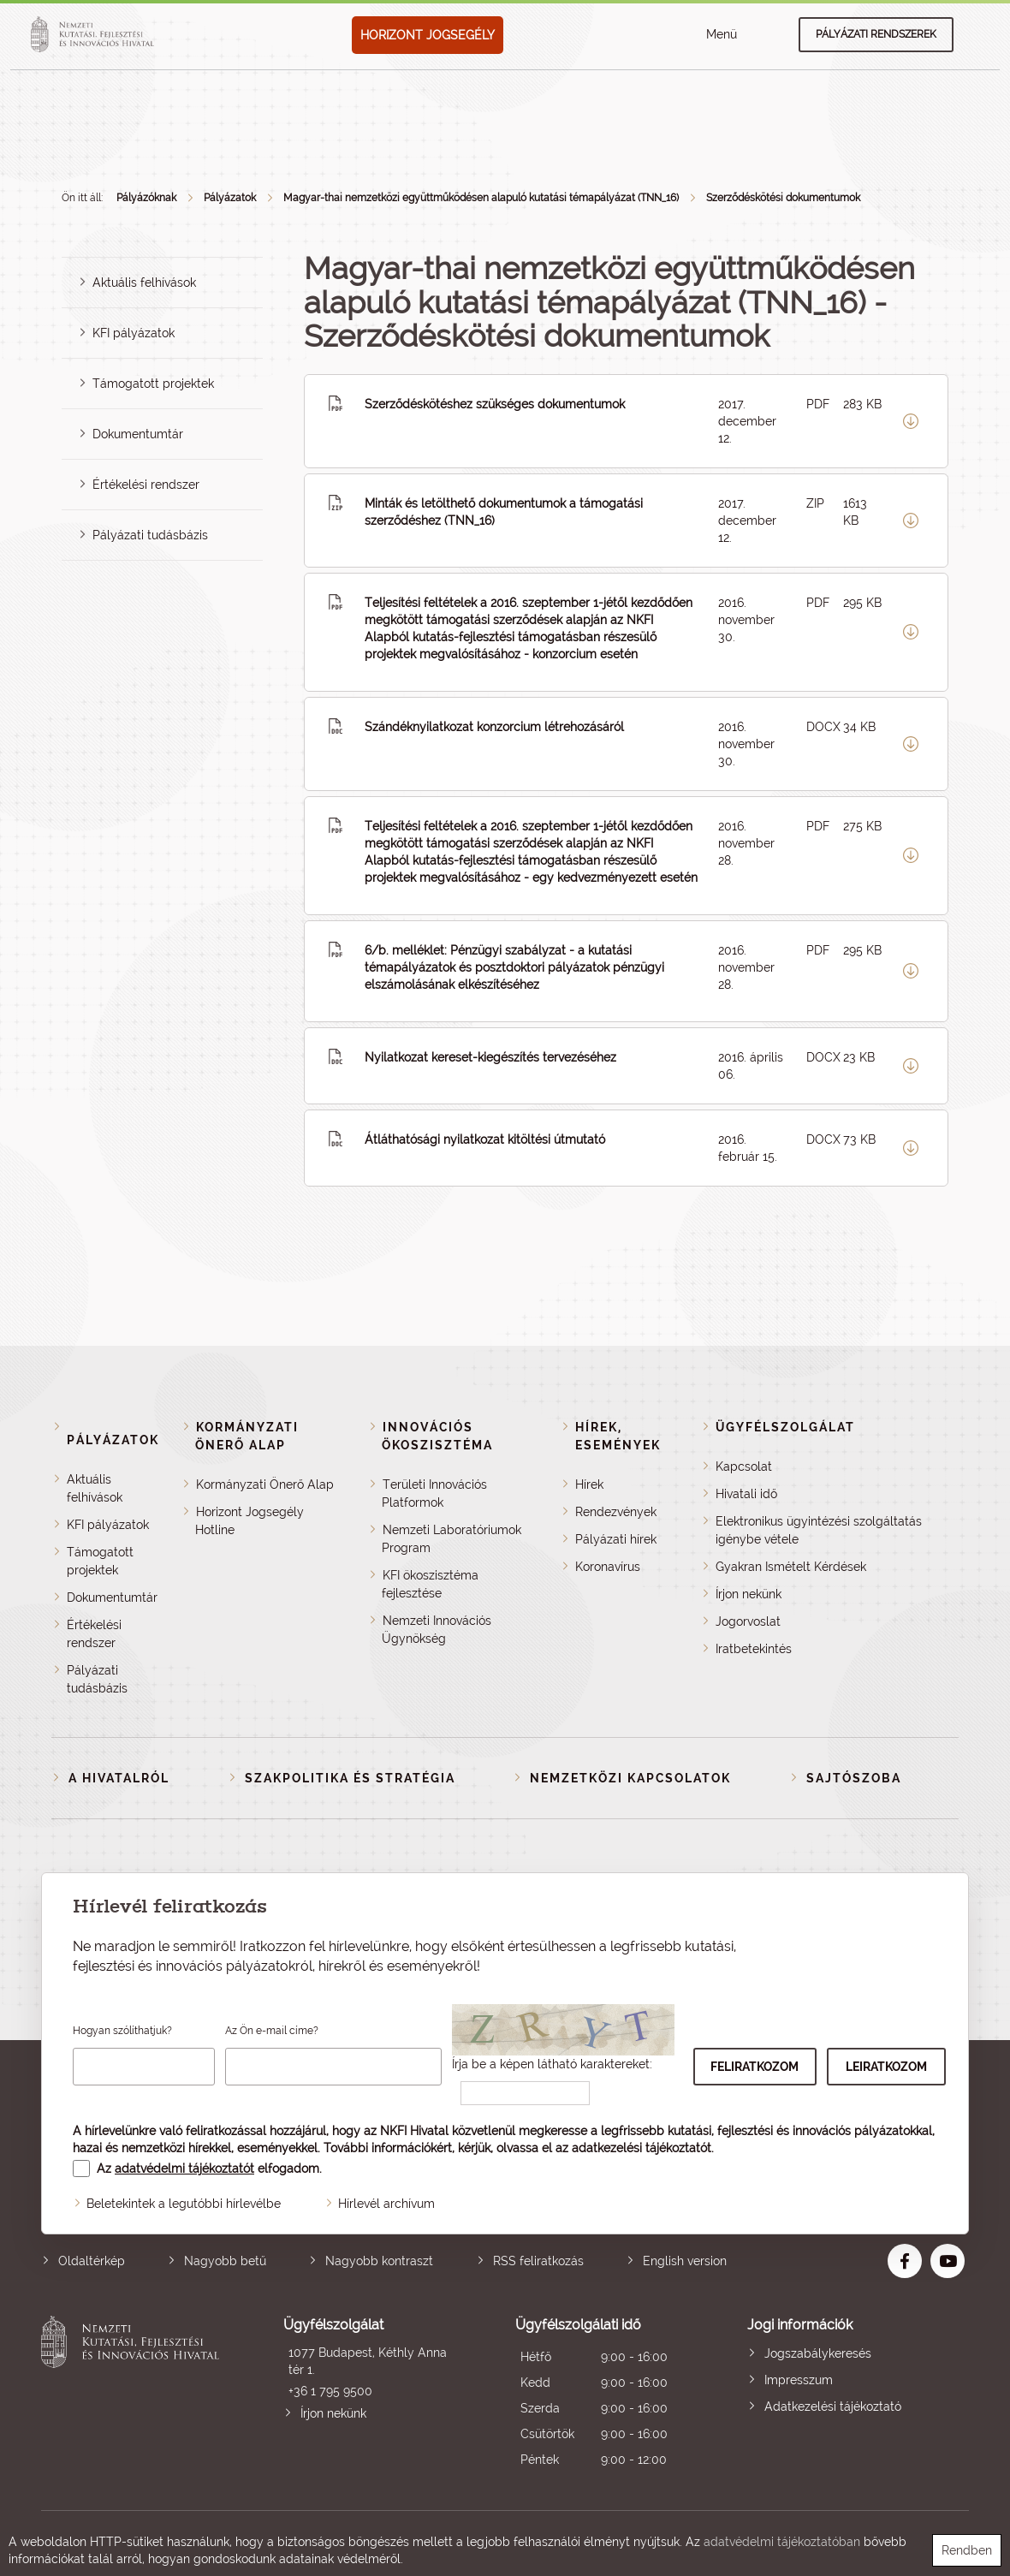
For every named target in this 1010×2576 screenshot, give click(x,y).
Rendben (967, 2550)
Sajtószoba (853, 1778)
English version (685, 2261)
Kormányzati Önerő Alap (265, 1484)
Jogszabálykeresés (817, 2353)
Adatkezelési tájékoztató (832, 2406)
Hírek (589, 1484)
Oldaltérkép (91, 2261)
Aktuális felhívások (144, 282)
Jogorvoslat (748, 1621)
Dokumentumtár (137, 434)
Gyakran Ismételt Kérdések (791, 1567)
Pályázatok (230, 198)
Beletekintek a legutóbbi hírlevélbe (183, 2203)
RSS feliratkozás (538, 2261)
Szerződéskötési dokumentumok (783, 198)
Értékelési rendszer (145, 484)
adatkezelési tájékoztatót (641, 2148)
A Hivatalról (118, 1778)
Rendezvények (615, 1512)
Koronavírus (607, 1567)
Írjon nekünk (748, 1594)
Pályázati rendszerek (876, 34)
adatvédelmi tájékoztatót (184, 2168)
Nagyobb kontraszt (379, 2261)
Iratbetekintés (754, 1649)
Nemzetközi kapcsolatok (630, 1778)
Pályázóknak (146, 198)
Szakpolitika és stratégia (350, 1778)
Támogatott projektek (153, 383)
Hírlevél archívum (386, 2203)
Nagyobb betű (225, 2261)
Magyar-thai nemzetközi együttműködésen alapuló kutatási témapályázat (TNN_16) (481, 198)
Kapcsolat (744, 1466)
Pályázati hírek (615, 1539)
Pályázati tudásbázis (150, 535)
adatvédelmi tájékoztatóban (782, 2542)
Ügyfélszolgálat (785, 1427)
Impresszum (798, 2380)
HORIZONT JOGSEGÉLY (427, 35)
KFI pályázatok (133, 333)
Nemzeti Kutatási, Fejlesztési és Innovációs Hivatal (134, 2394)
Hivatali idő (746, 1494)
